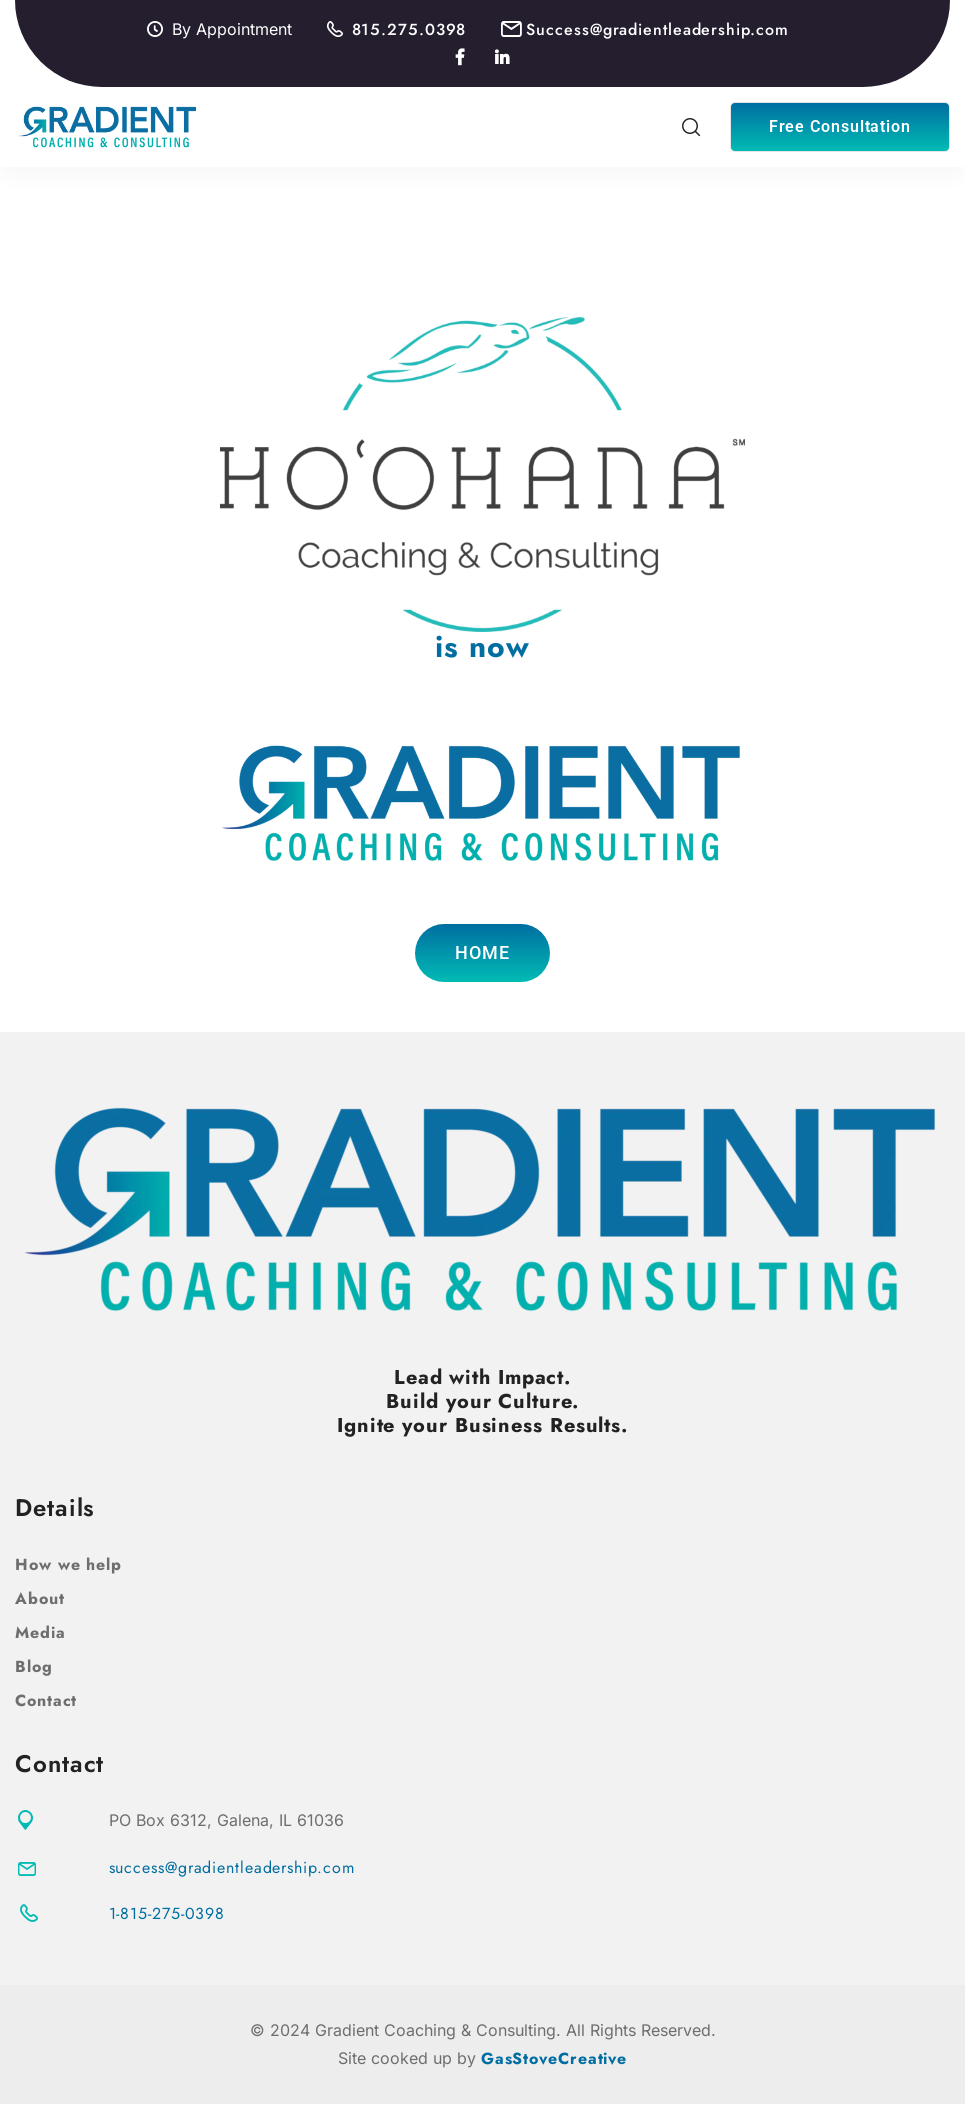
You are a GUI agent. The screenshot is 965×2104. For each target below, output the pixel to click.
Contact (46, 1700)
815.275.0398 (409, 29)
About (40, 1598)
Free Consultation (840, 126)
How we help (68, 1564)
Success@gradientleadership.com (657, 29)
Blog (34, 1666)
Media (40, 1632)
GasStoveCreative (554, 2058)
